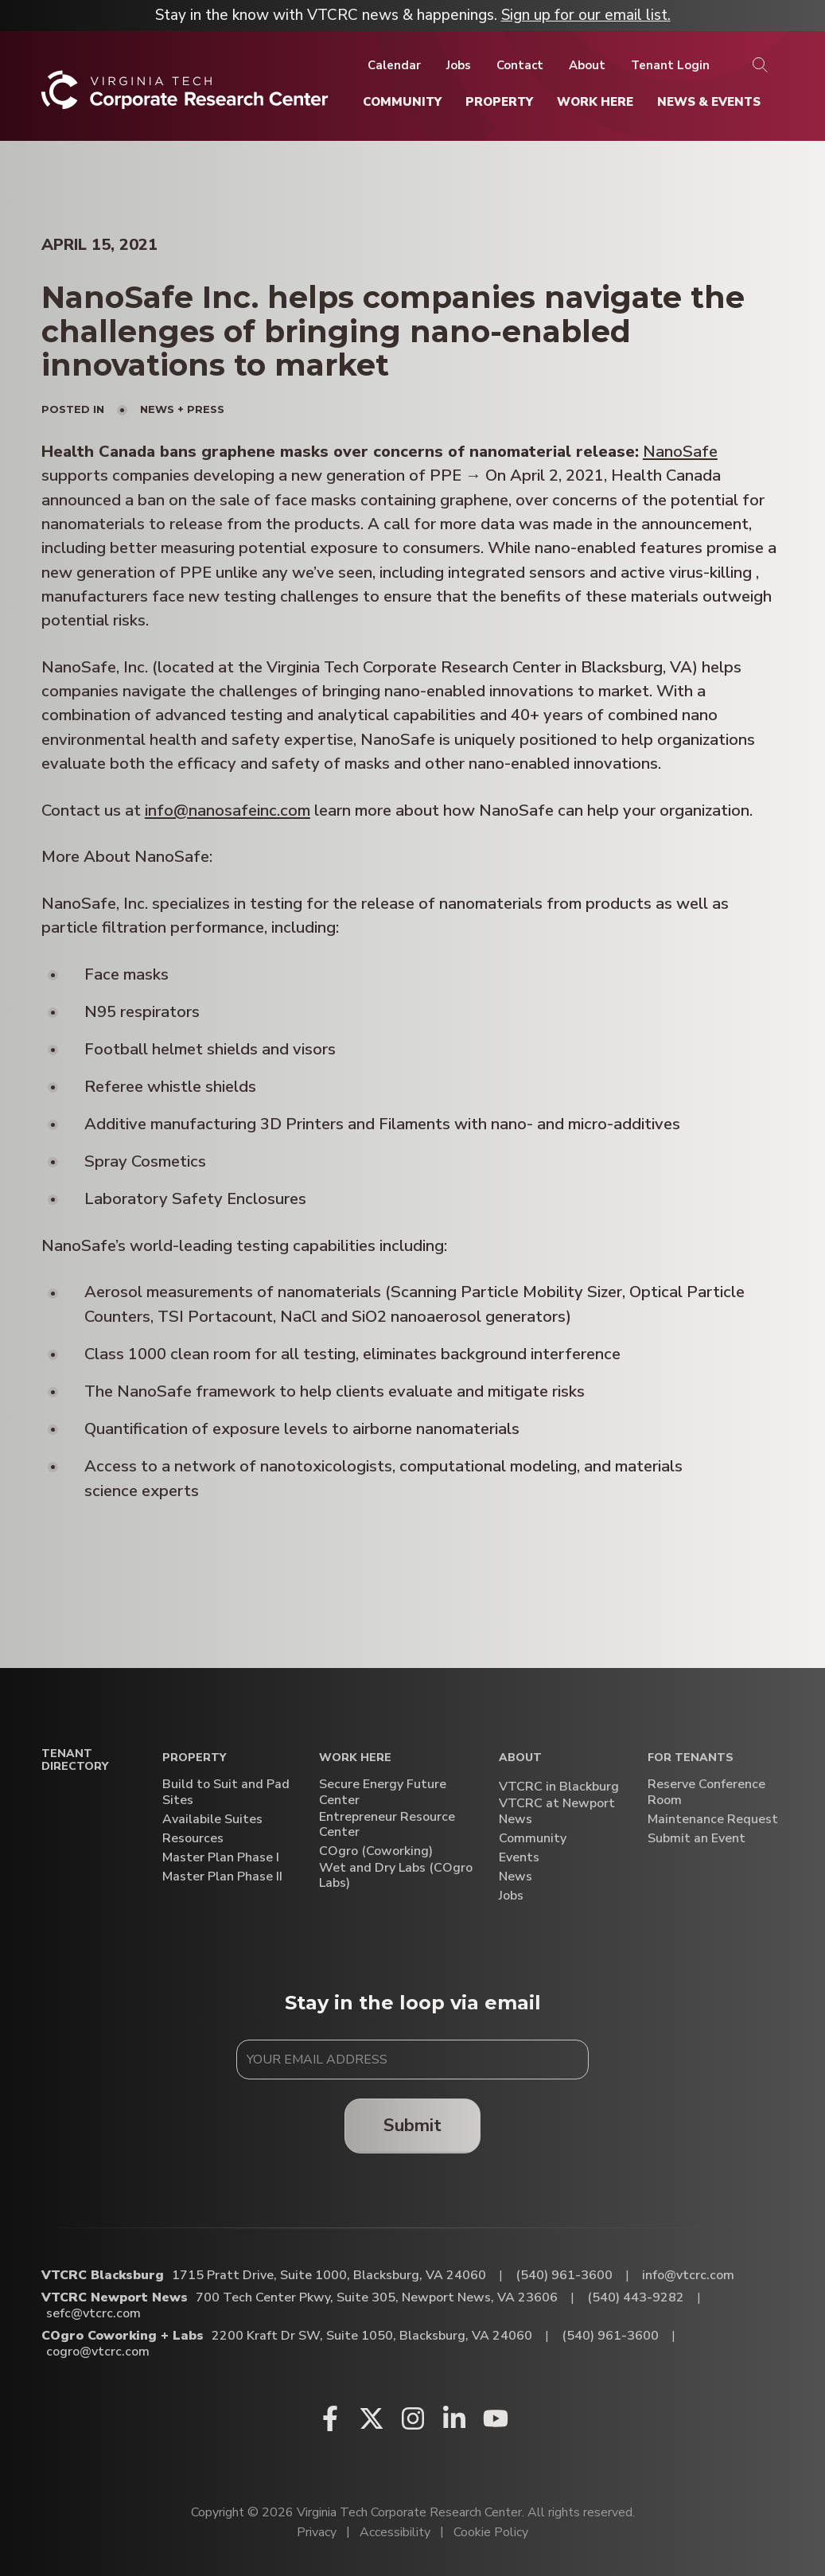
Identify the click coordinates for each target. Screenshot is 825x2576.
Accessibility (395, 2532)
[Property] (499, 102)
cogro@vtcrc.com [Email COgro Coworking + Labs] (98, 2351)
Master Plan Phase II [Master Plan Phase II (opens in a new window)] (222, 1876)
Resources (193, 1838)
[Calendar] (394, 65)
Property (194, 1758)
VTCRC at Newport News (557, 1811)
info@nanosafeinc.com (227, 810)
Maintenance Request (713, 1819)
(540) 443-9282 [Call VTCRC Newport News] (635, 2297)
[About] (587, 65)
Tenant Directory (74, 1761)
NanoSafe (680, 451)
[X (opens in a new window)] (371, 2418)
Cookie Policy (490, 2532)
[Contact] (520, 65)
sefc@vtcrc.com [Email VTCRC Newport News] (93, 2313)
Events (519, 1857)
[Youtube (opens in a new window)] (495, 2418)
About (520, 1758)
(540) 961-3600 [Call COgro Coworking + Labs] (610, 2335)
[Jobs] (459, 65)
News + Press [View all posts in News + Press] (182, 409)
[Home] (185, 96)
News (515, 1876)
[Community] (402, 102)
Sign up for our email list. (586, 15)
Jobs (511, 1896)
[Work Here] (595, 102)
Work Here (355, 1758)
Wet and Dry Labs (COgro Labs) (396, 1876)
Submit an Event (696, 1838)
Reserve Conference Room (706, 1792)
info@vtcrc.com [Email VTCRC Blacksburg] (688, 2275)
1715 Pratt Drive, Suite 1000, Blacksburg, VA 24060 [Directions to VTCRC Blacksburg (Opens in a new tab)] (329, 2275)
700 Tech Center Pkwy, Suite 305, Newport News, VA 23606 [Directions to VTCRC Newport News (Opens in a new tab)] (377, 2297)
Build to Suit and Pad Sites (226, 1792)
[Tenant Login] (670, 65)
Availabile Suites (212, 1819)
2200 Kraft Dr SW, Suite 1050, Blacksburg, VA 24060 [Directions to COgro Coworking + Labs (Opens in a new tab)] (372, 2335)
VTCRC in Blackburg (559, 1787)
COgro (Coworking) (376, 1851)
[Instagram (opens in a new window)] (413, 2418)
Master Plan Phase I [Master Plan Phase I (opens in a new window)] (220, 1857)
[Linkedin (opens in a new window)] (454, 2418)
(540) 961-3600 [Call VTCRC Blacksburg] (564, 2275)
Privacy (317, 2532)
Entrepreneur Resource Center (387, 1825)
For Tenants (691, 1758)
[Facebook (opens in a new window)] (330, 2418)
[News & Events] (709, 102)
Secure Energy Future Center (382, 1792)
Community (532, 1838)
